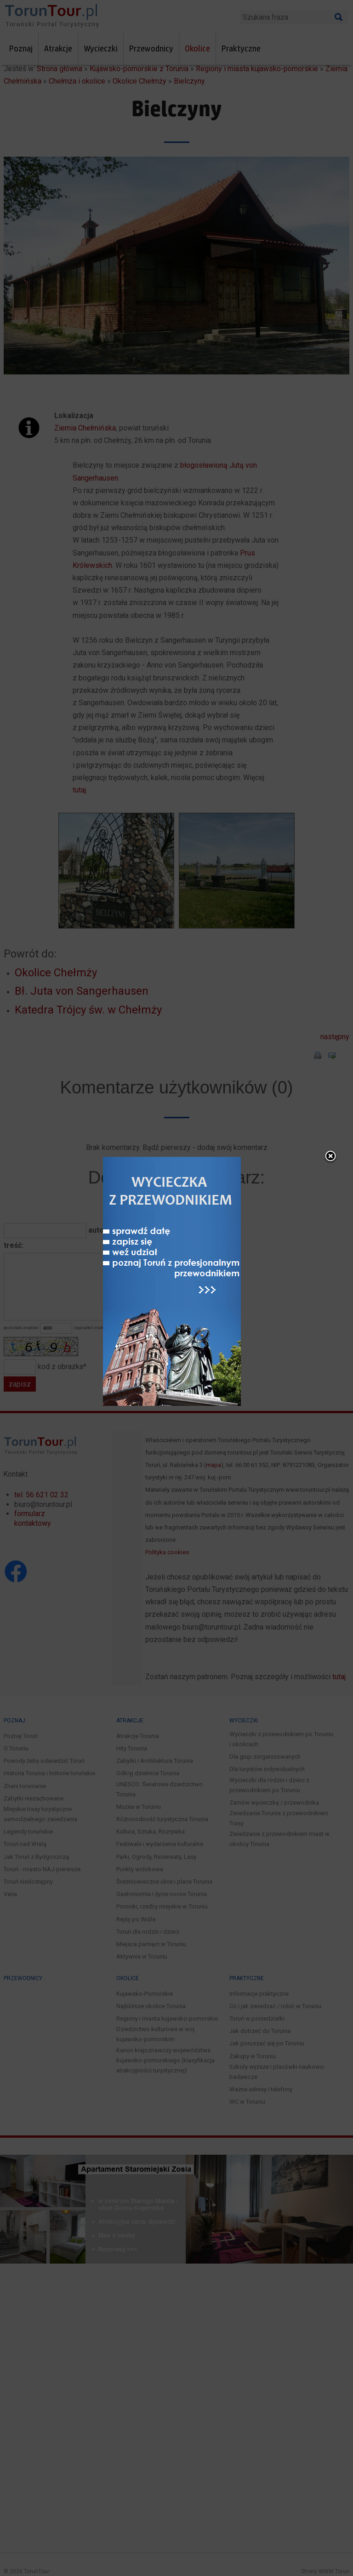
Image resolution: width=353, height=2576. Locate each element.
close (237, 995)
